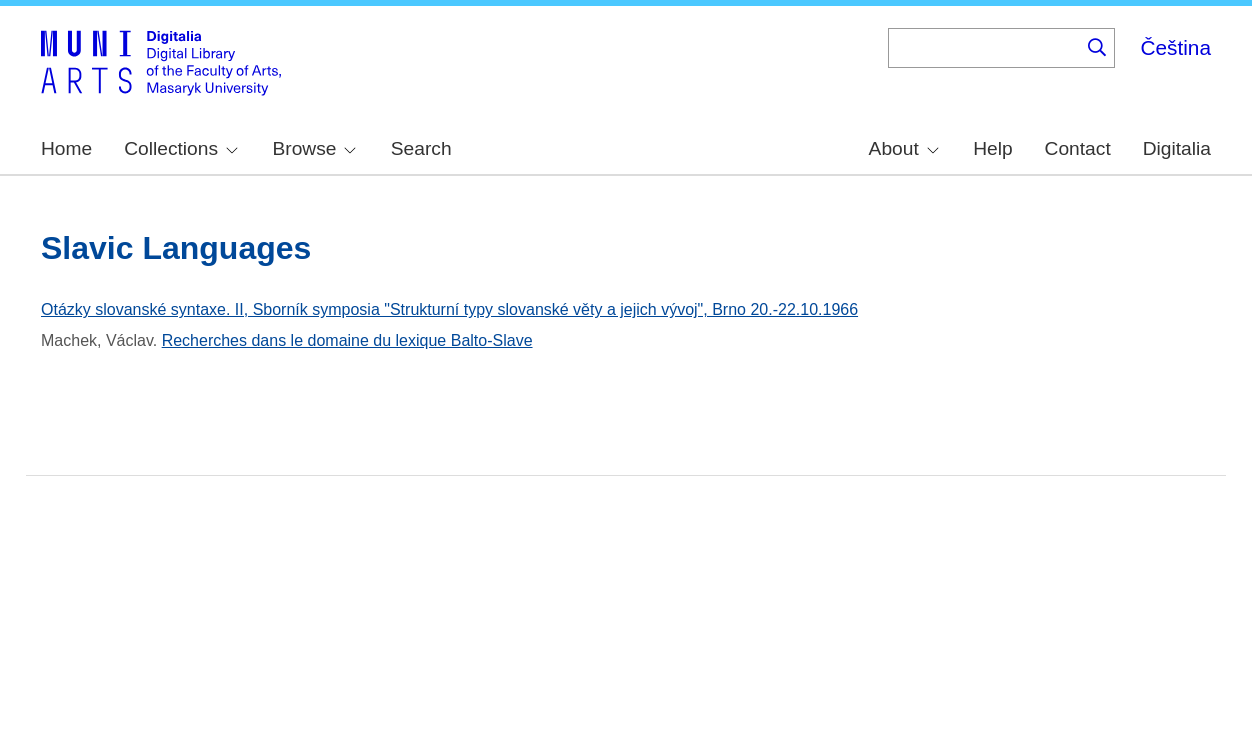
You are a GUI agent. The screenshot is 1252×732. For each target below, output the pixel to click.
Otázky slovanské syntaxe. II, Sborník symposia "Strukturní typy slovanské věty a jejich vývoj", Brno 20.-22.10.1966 (449, 309)
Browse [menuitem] (314, 148)
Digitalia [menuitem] (1177, 148)
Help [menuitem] (992, 148)
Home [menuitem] (66, 148)
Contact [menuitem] (1078, 148)
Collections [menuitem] (181, 148)
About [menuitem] (904, 148)
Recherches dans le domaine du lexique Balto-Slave (347, 340)
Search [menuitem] (421, 148)
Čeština (1175, 47)
